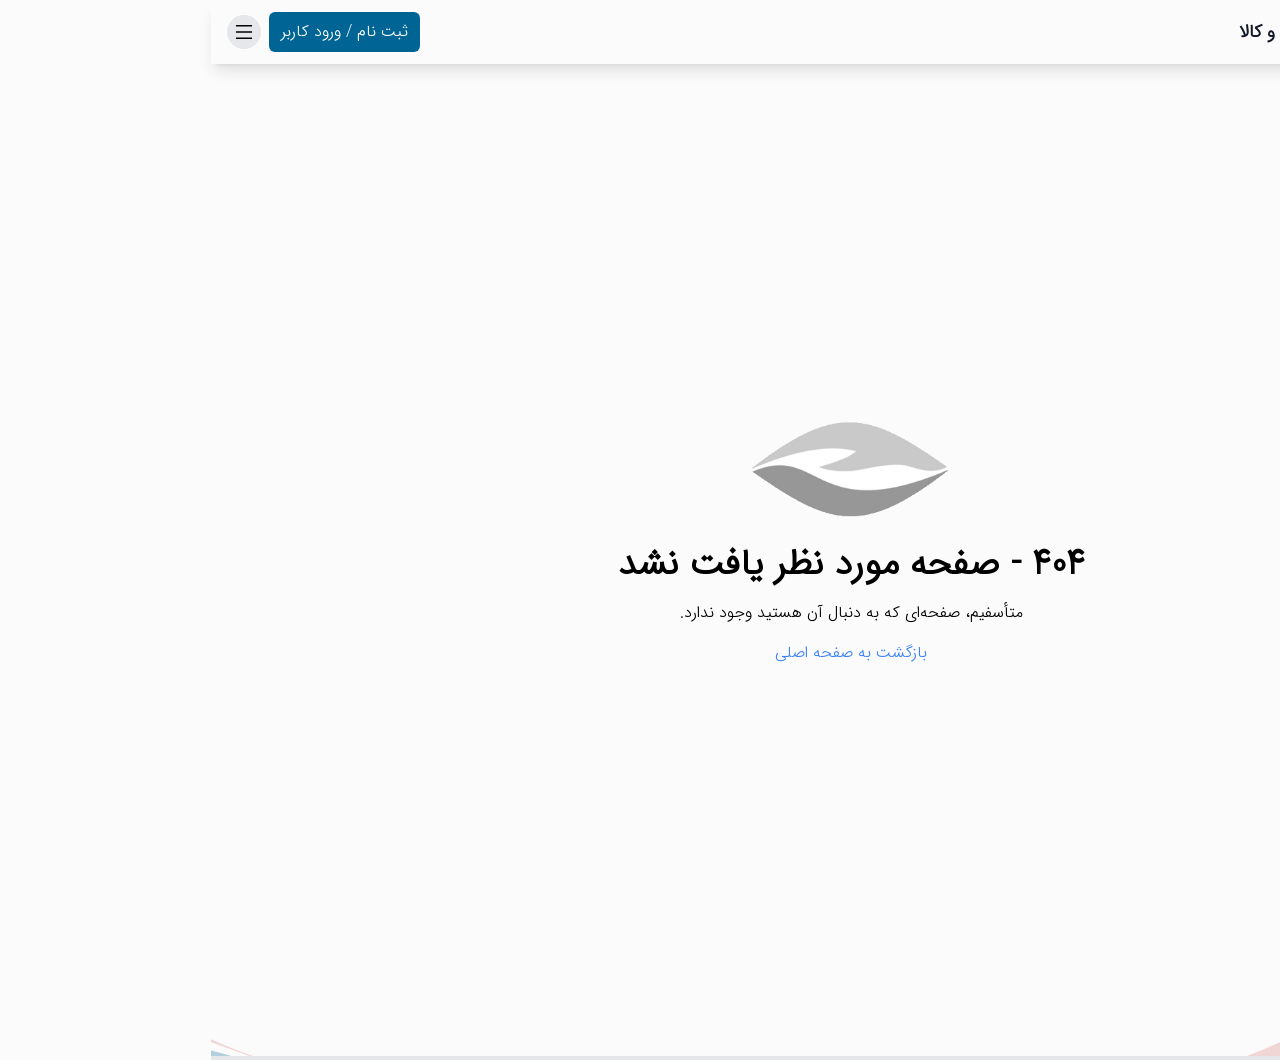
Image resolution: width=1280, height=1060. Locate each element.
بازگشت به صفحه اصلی (640, 653)
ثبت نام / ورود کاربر (133, 31)
